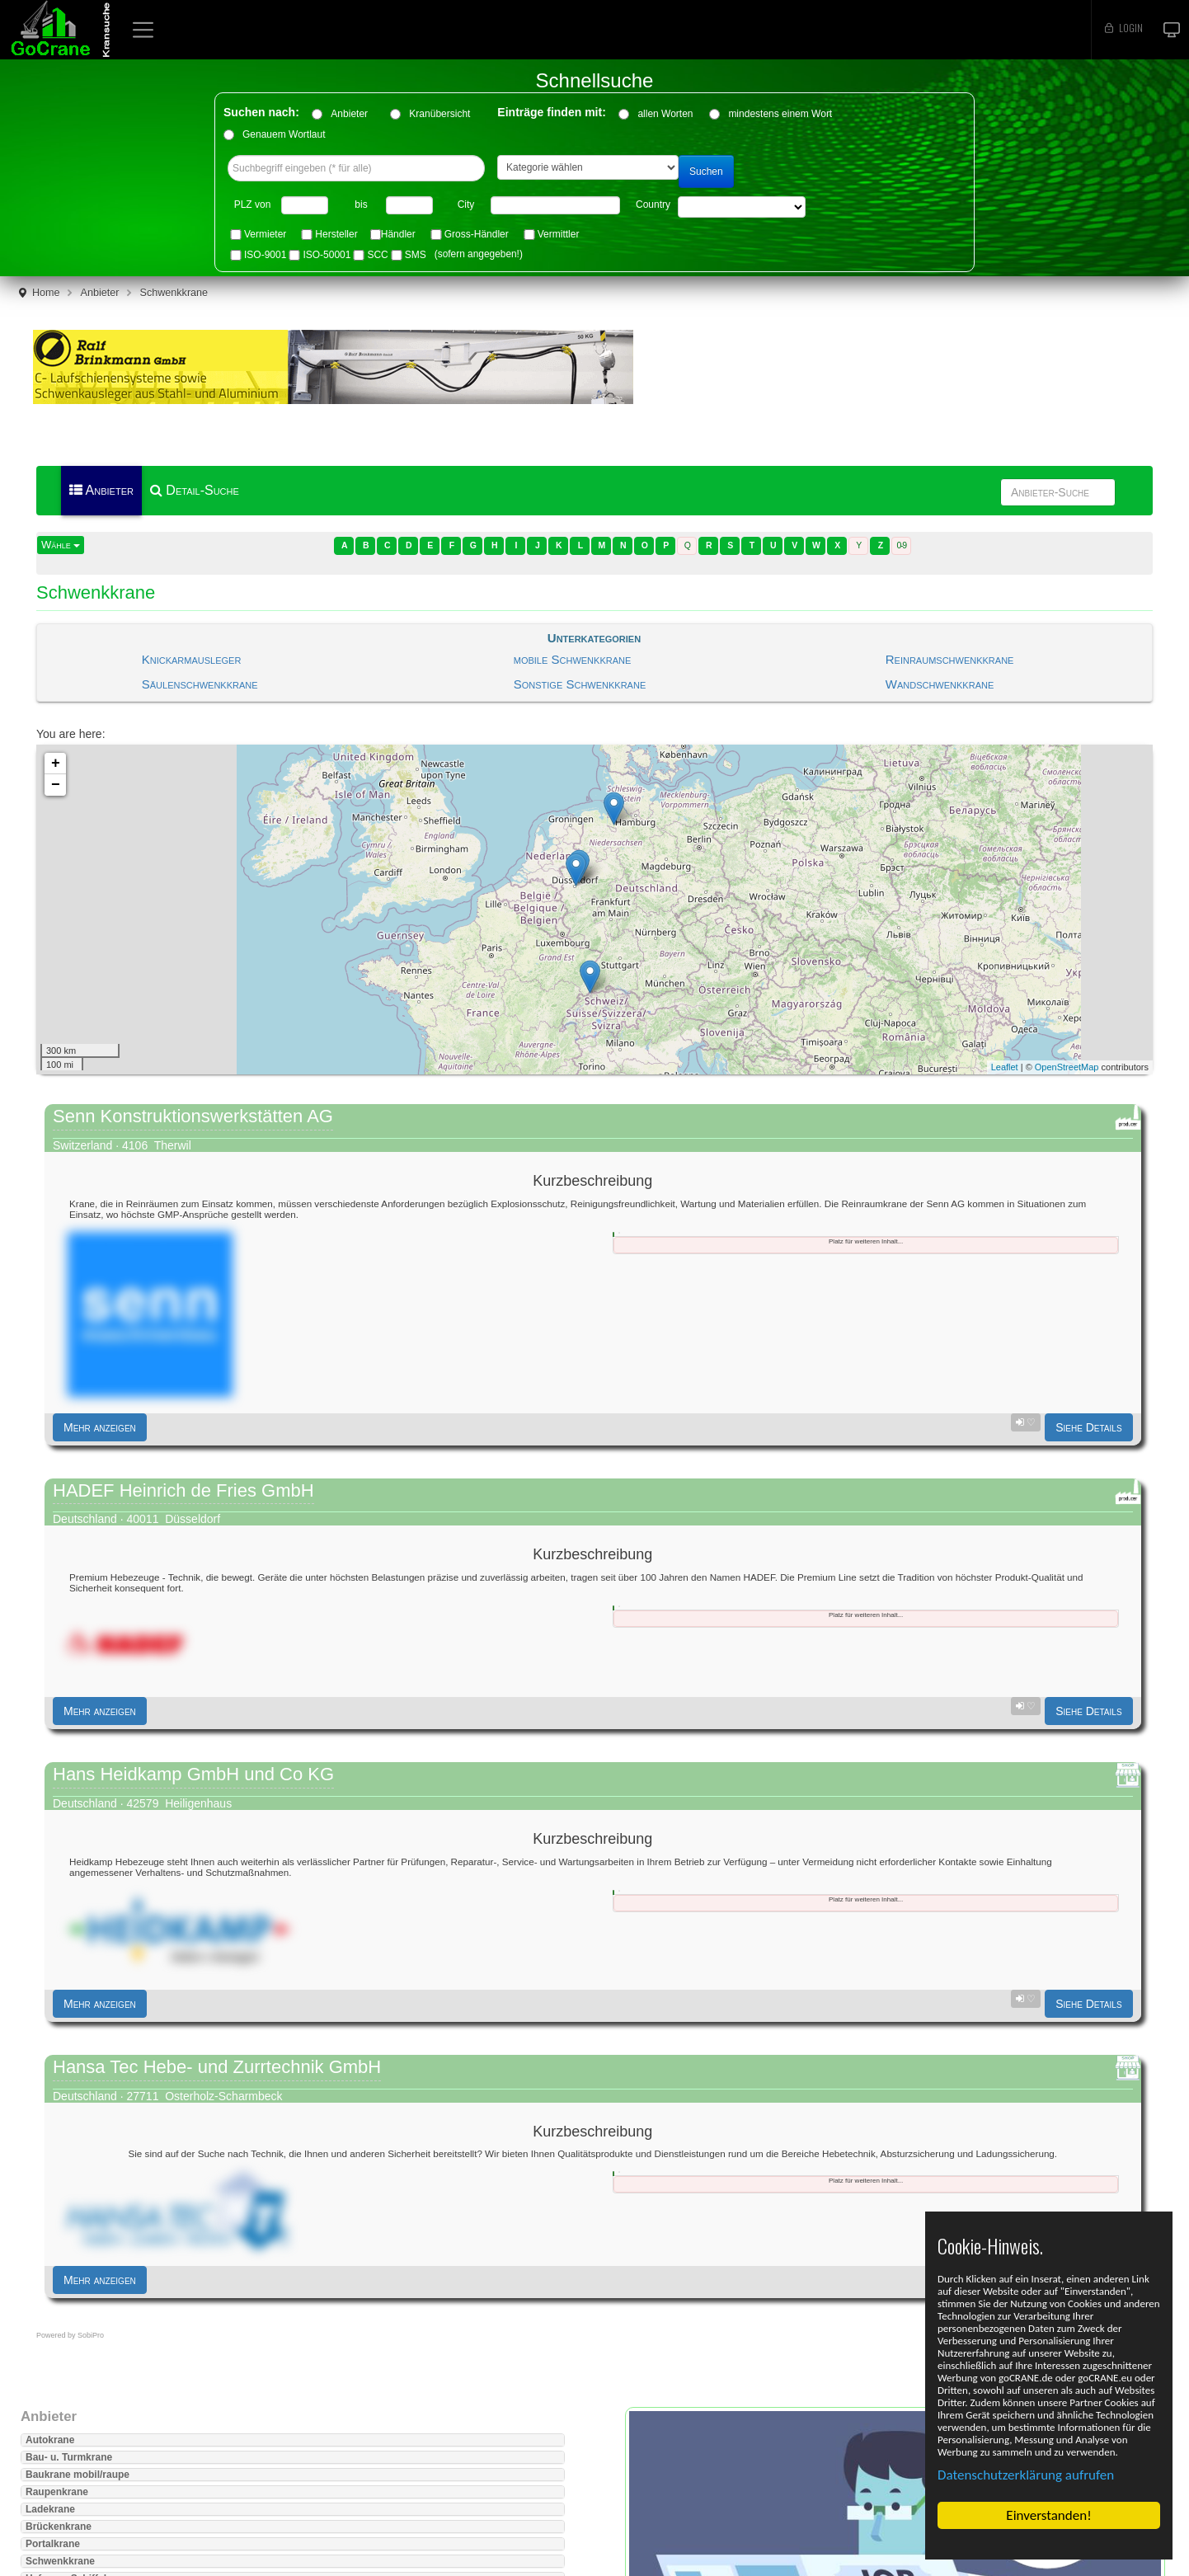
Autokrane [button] (50, 2440)
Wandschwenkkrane (940, 684)
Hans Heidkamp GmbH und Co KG (193, 1774)
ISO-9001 (265, 255)
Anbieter (354, 114)
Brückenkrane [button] (59, 2526)
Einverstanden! (1048, 2515)
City (466, 204)
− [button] (55, 785)
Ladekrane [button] (50, 2509)
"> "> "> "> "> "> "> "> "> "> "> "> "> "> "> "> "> (742, 207)
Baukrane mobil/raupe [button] (77, 2474)
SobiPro (91, 2335)
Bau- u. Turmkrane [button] (69, 2457)
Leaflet (1004, 1067)
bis (361, 204)
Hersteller (336, 234)
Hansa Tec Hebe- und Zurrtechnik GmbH (217, 2067)
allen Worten (665, 114)
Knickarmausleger (192, 659)
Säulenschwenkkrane (200, 684)
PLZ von (252, 204)
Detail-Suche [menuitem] (194, 490)
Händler (398, 234)
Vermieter (265, 234)
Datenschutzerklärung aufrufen (1026, 2475)
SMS (415, 255)
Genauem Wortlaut (284, 134)
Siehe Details (1088, 1427)
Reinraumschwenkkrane (950, 659)
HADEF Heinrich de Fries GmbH (183, 1490)
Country (653, 204)
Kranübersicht (445, 114)
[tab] (613, 1234)
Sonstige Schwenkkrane (580, 684)
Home (46, 292)
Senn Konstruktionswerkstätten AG (193, 1116)
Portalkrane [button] (53, 2544)
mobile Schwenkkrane (573, 659)
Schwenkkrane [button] (60, 2561)
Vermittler (559, 234)
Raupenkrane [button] (57, 2492)
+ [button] (55, 763)
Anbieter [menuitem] (101, 490)
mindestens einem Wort (780, 114)
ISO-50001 (326, 255)
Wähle (60, 544)
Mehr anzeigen (99, 1427)
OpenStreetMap (1067, 1067)
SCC (377, 255)
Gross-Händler (476, 234)
